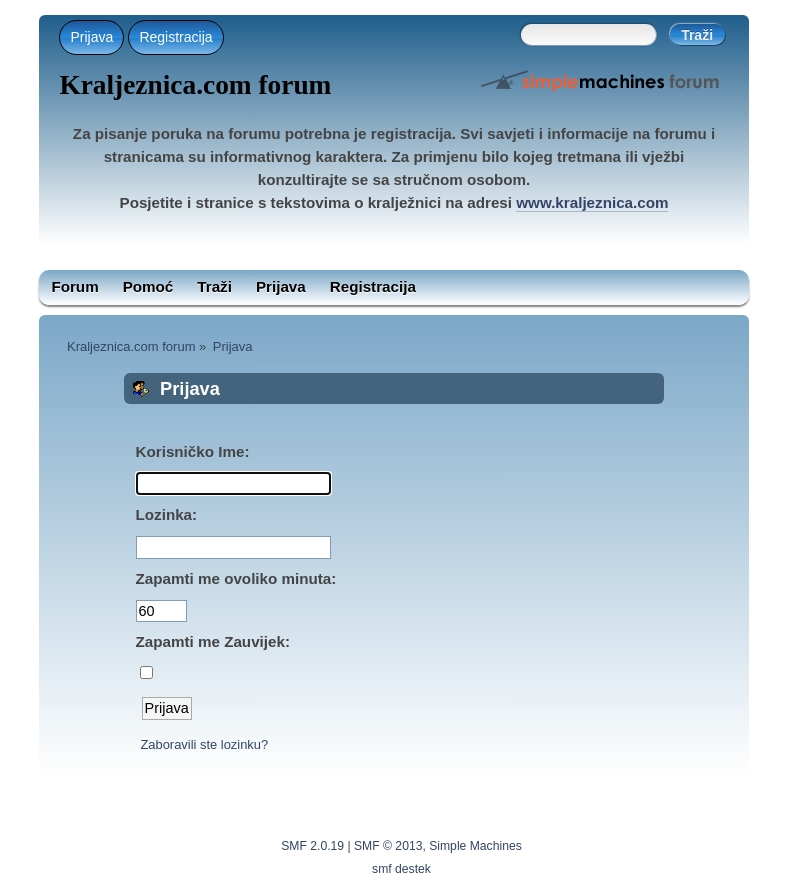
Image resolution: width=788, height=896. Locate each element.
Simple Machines (475, 846)
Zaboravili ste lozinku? (204, 744)
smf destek (401, 869)
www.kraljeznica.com (592, 202)
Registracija (175, 37)
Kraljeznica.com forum (195, 85)
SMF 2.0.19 (312, 846)
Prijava (91, 37)
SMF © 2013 (388, 846)
